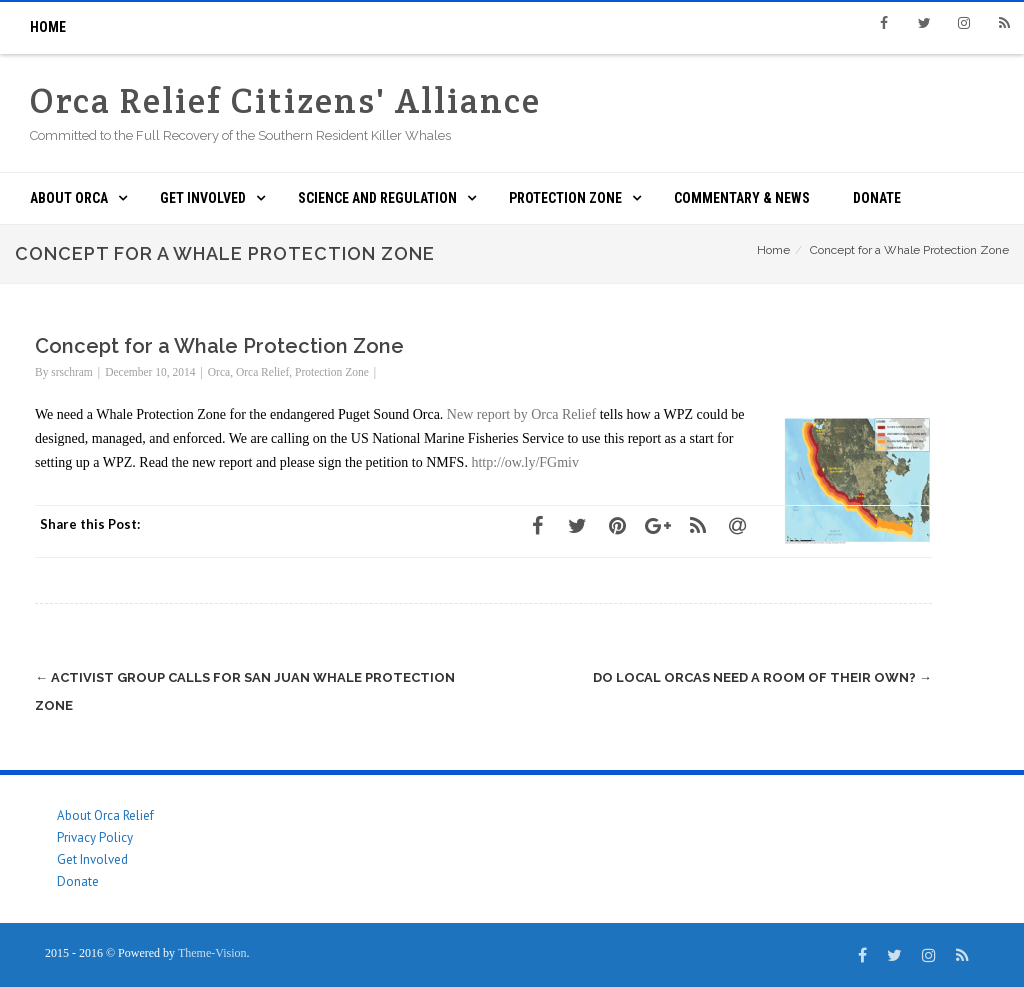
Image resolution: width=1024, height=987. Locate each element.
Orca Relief (262, 372)
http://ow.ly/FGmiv (525, 462)
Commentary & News (742, 198)
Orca (219, 372)
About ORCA (69, 198)
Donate (877, 198)
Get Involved (203, 198)
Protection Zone (565, 198)
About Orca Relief (105, 815)
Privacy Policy (95, 837)
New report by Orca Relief (521, 414)
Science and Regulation (377, 198)
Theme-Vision (212, 953)
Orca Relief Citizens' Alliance (285, 100)
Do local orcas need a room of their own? (762, 677)
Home (48, 27)
